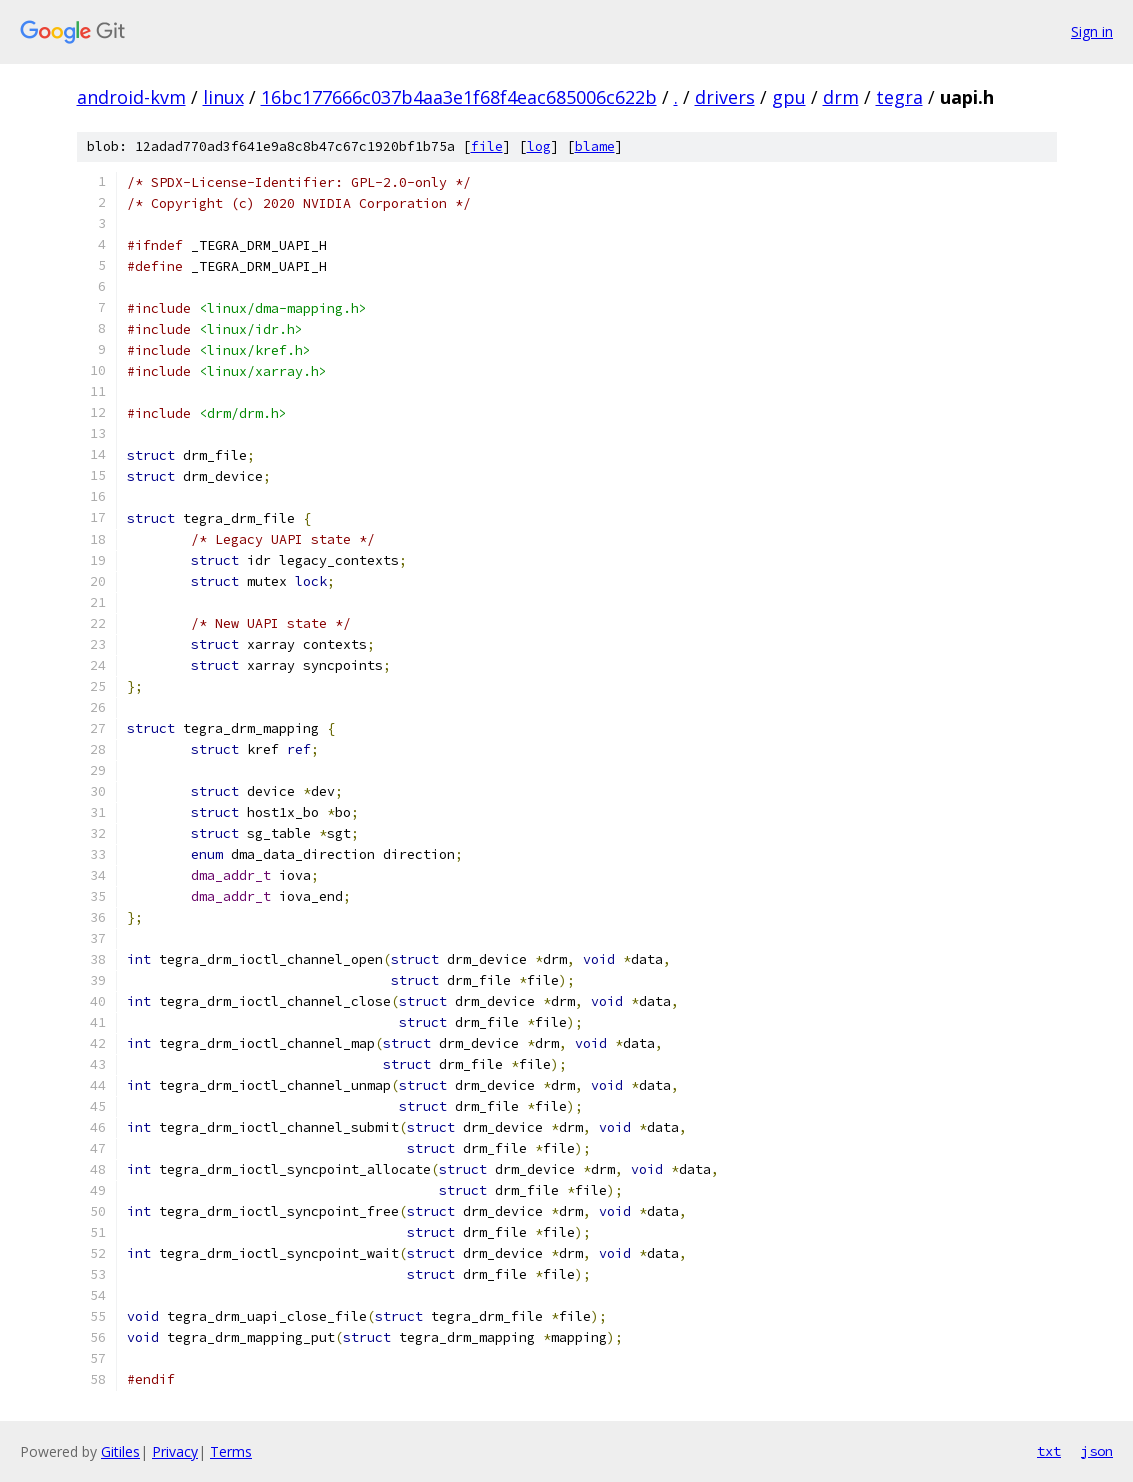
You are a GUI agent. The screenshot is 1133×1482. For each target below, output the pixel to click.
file (487, 146)
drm (841, 97)
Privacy (175, 1451)
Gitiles (120, 1451)
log (539, 146)
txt (1049, 1451)
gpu (789, 97)
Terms (231, 1451)
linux (223, 97)
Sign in (1092, 31)
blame (595, 146)
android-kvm (131, 97)
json (1097, 1451)
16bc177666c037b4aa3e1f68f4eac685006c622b (459, 97)
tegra (899, 97)
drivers (725, 97)
